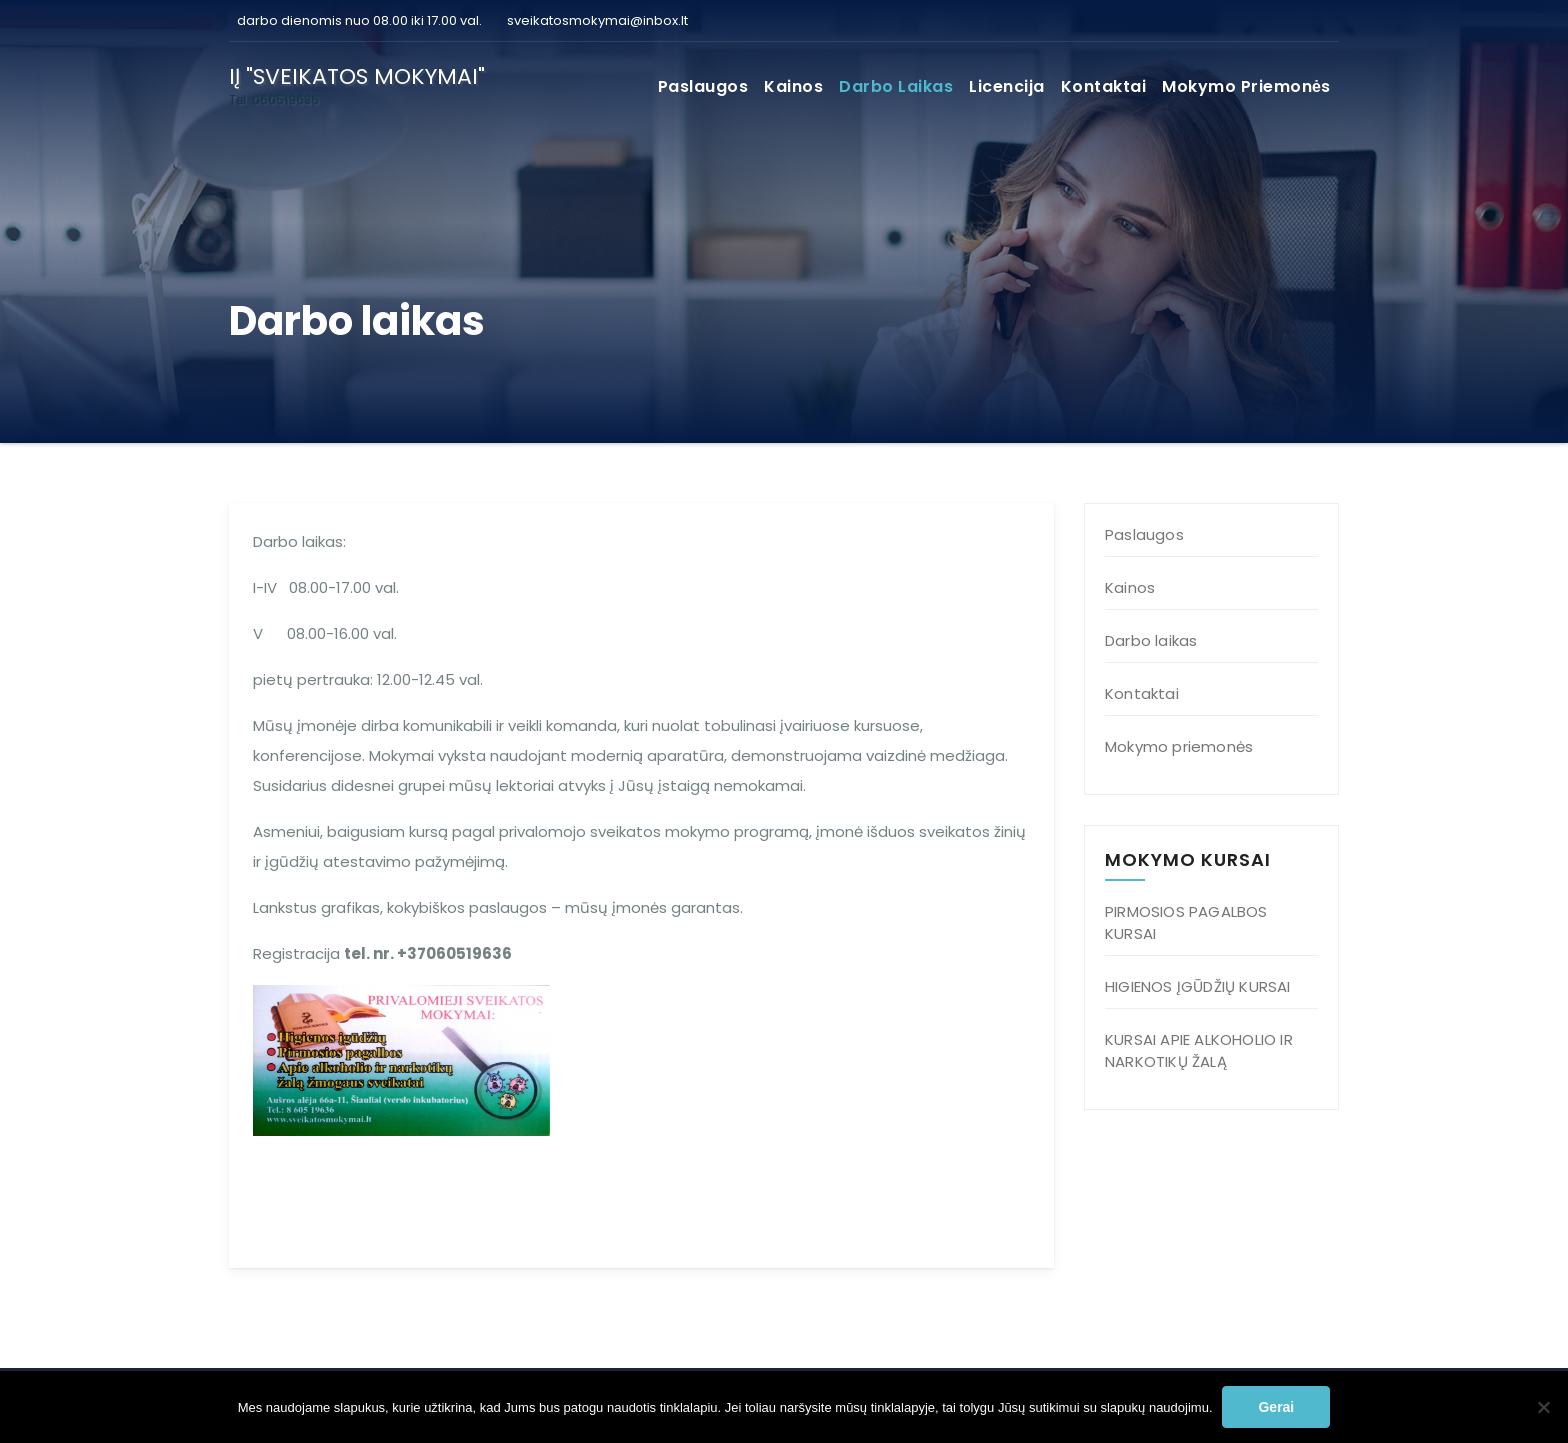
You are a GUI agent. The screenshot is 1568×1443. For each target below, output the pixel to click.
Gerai (1276, 1407)
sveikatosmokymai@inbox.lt (597, 20)
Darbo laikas (896, 86)
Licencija (1007, 86)
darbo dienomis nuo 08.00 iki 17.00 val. (358, 20)
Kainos (793, 86)
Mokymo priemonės (1246, 86)
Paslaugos (703, 86)
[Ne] (1543, 1407)
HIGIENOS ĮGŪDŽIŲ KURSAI (1198, 986)
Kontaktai (1104, 86)
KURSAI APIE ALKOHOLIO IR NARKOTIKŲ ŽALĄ (1199, 1050)
